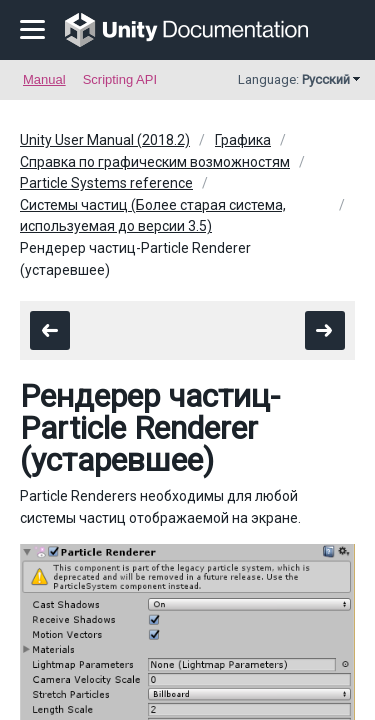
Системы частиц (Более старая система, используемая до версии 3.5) (153, 216)
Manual (44, 79)
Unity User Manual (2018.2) (105, 140)
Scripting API (120, 79)
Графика (243, 140)
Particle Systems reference (106, 183)
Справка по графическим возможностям (155, 162)
